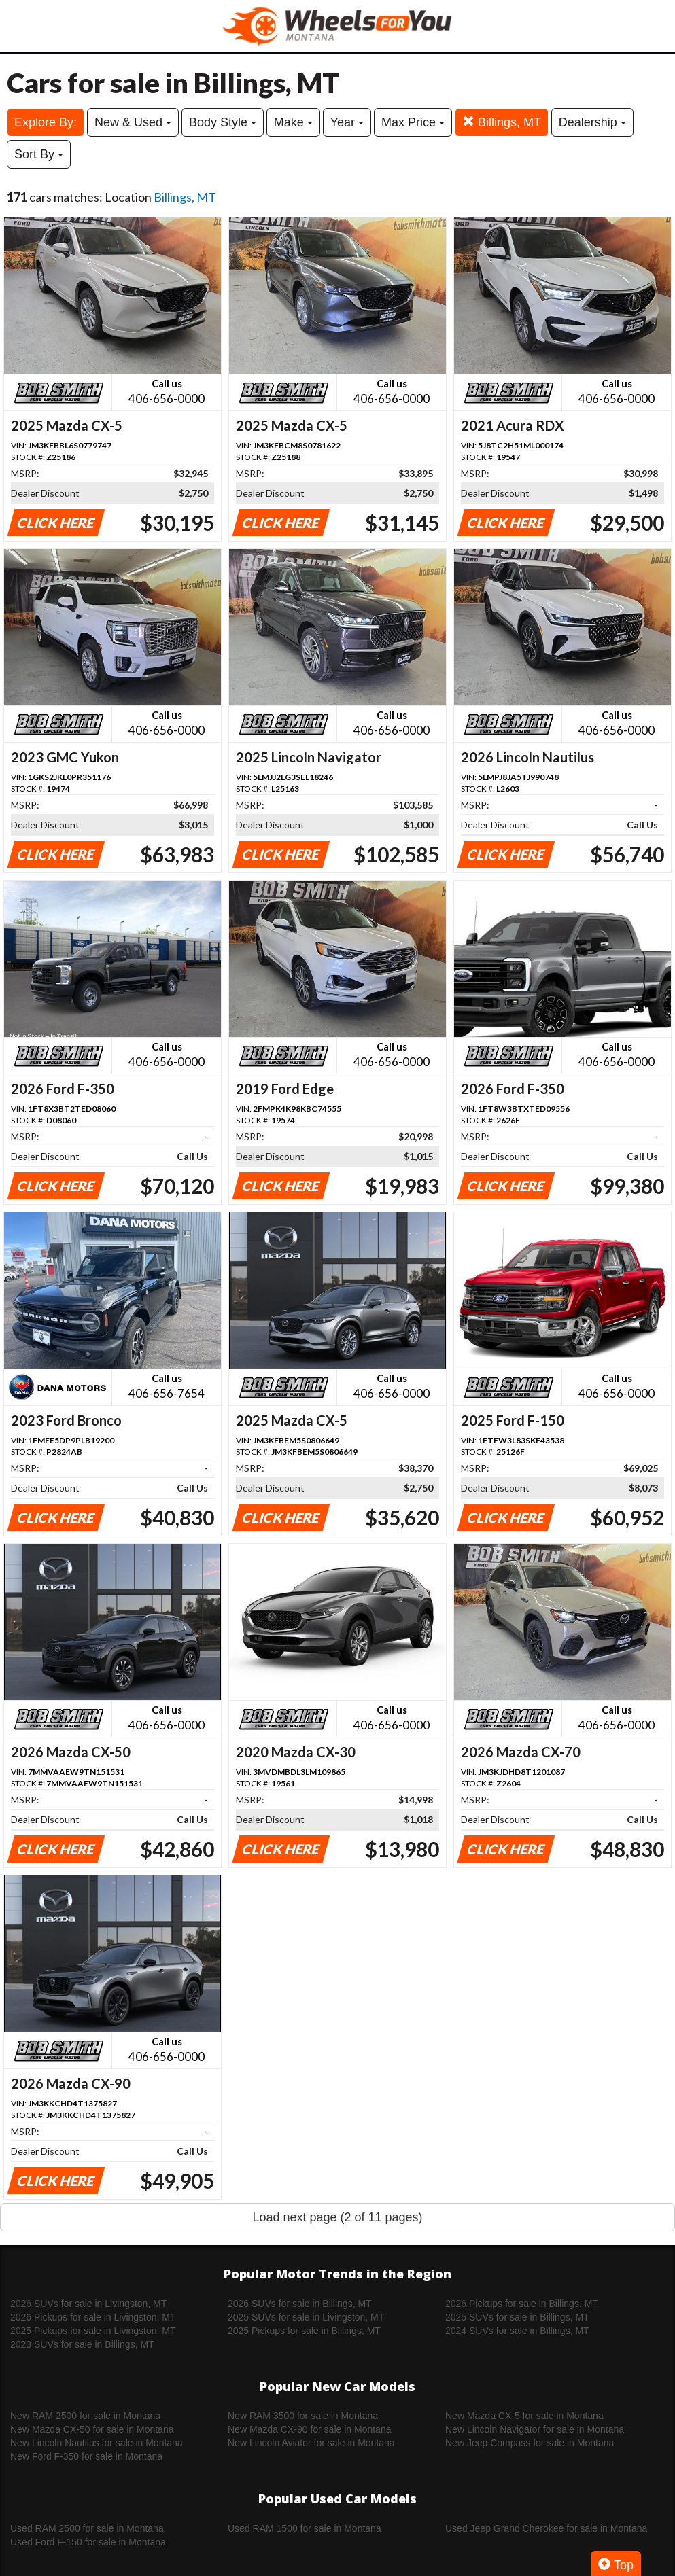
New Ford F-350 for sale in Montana (86, 2456)
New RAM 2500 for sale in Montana (85, 2415)
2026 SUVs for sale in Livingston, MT (88, 2303)
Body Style (222, 122)
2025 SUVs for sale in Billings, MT (517, 2317)
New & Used (132, 122)
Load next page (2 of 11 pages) (337, 2217)
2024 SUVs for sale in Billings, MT (517, 2330)
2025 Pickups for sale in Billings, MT (304, 2330)
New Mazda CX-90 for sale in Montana (309, 2429)
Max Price (413, 122)
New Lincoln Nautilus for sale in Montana (96, 2442)
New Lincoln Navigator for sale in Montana (534, 2429)
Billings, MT (501, 122)
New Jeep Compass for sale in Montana (529, 2442)
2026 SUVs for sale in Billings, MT (300, 2303)
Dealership (592, 122)
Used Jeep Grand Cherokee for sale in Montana (546, 2528)
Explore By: (45, 122)
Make (293, 122)
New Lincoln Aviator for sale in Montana (311, 2442)
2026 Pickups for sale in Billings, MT (521, 2303)
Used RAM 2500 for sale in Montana (87, 2528)
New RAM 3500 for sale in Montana (303, 2415)
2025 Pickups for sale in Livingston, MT (93, 2330)
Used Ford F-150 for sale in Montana (88, 2542)
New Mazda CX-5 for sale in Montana (524, 2415)
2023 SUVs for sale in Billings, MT (82, 2344)
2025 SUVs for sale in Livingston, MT (306, 2317)
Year (347, 122)
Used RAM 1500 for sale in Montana (304, 2528)
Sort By (38, 154)
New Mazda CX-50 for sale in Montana (91, 2429)
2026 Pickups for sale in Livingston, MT (93, 2317)
